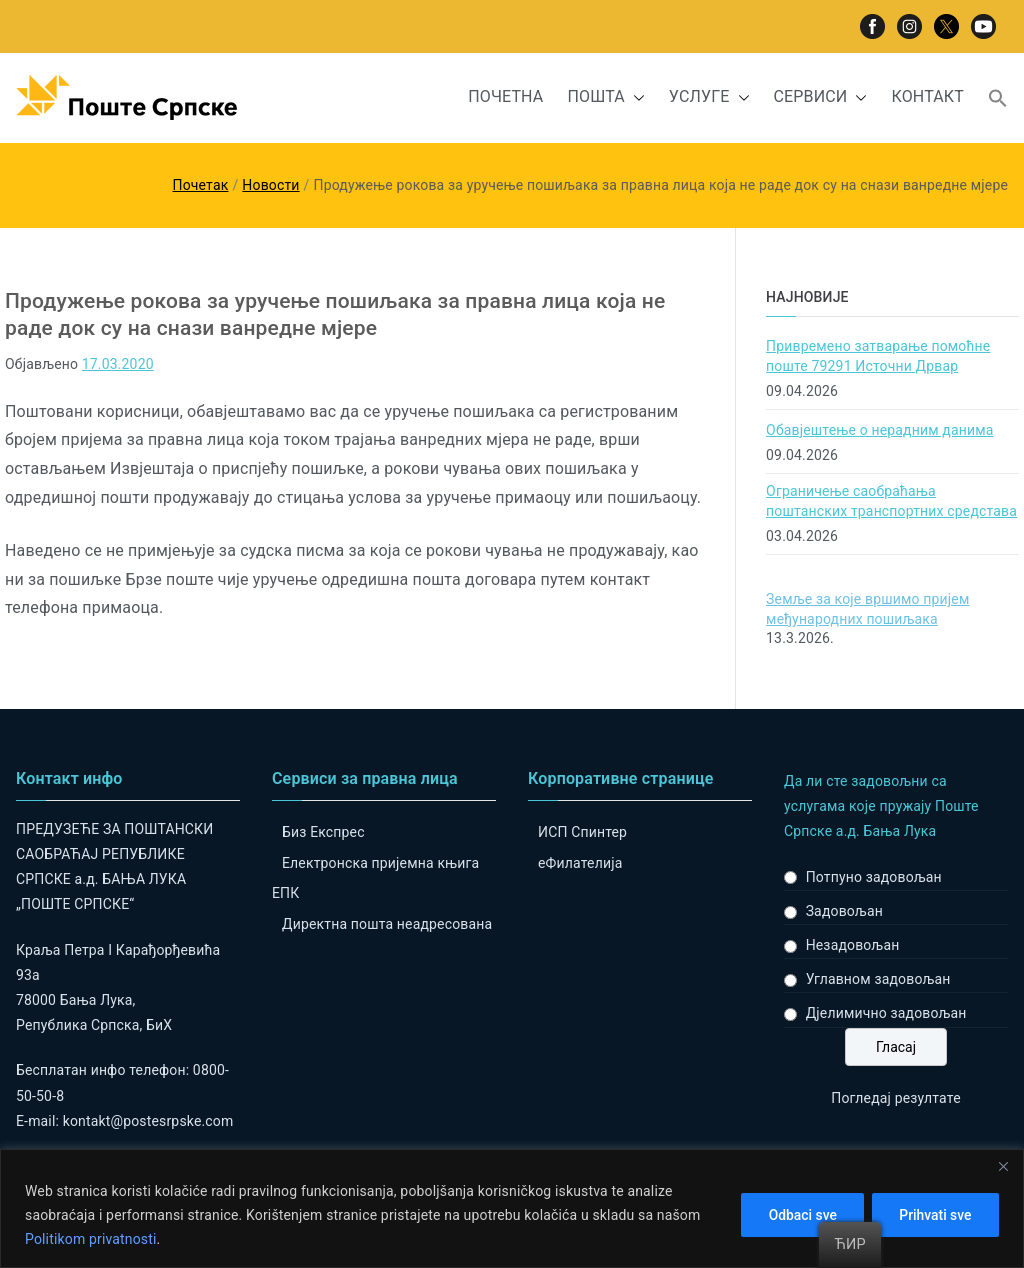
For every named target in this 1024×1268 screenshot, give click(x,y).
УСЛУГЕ (709, 97)
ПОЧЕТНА (505, 96)
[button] (635, 97)
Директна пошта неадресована (387, 924)
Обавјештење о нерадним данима (879, 430)
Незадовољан (853, 945)
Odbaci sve (796, 1215)
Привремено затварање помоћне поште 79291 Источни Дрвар (878, 356)
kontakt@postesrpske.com (148, 1121)
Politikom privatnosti (91, 1239)
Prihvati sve (933, 1215)
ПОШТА (605, 97)
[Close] (1003, 1166)
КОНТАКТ (927, 96)
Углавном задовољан (878, 979)
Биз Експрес (323, 832)
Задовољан (844, 911)
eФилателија (580, 863)
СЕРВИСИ (821, 97)
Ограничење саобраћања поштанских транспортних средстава (891, 501)
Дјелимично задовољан (886, 1013)
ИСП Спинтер (582, 832)
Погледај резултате (895, 1098)
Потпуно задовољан (874, 877)
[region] (512, 1208)
